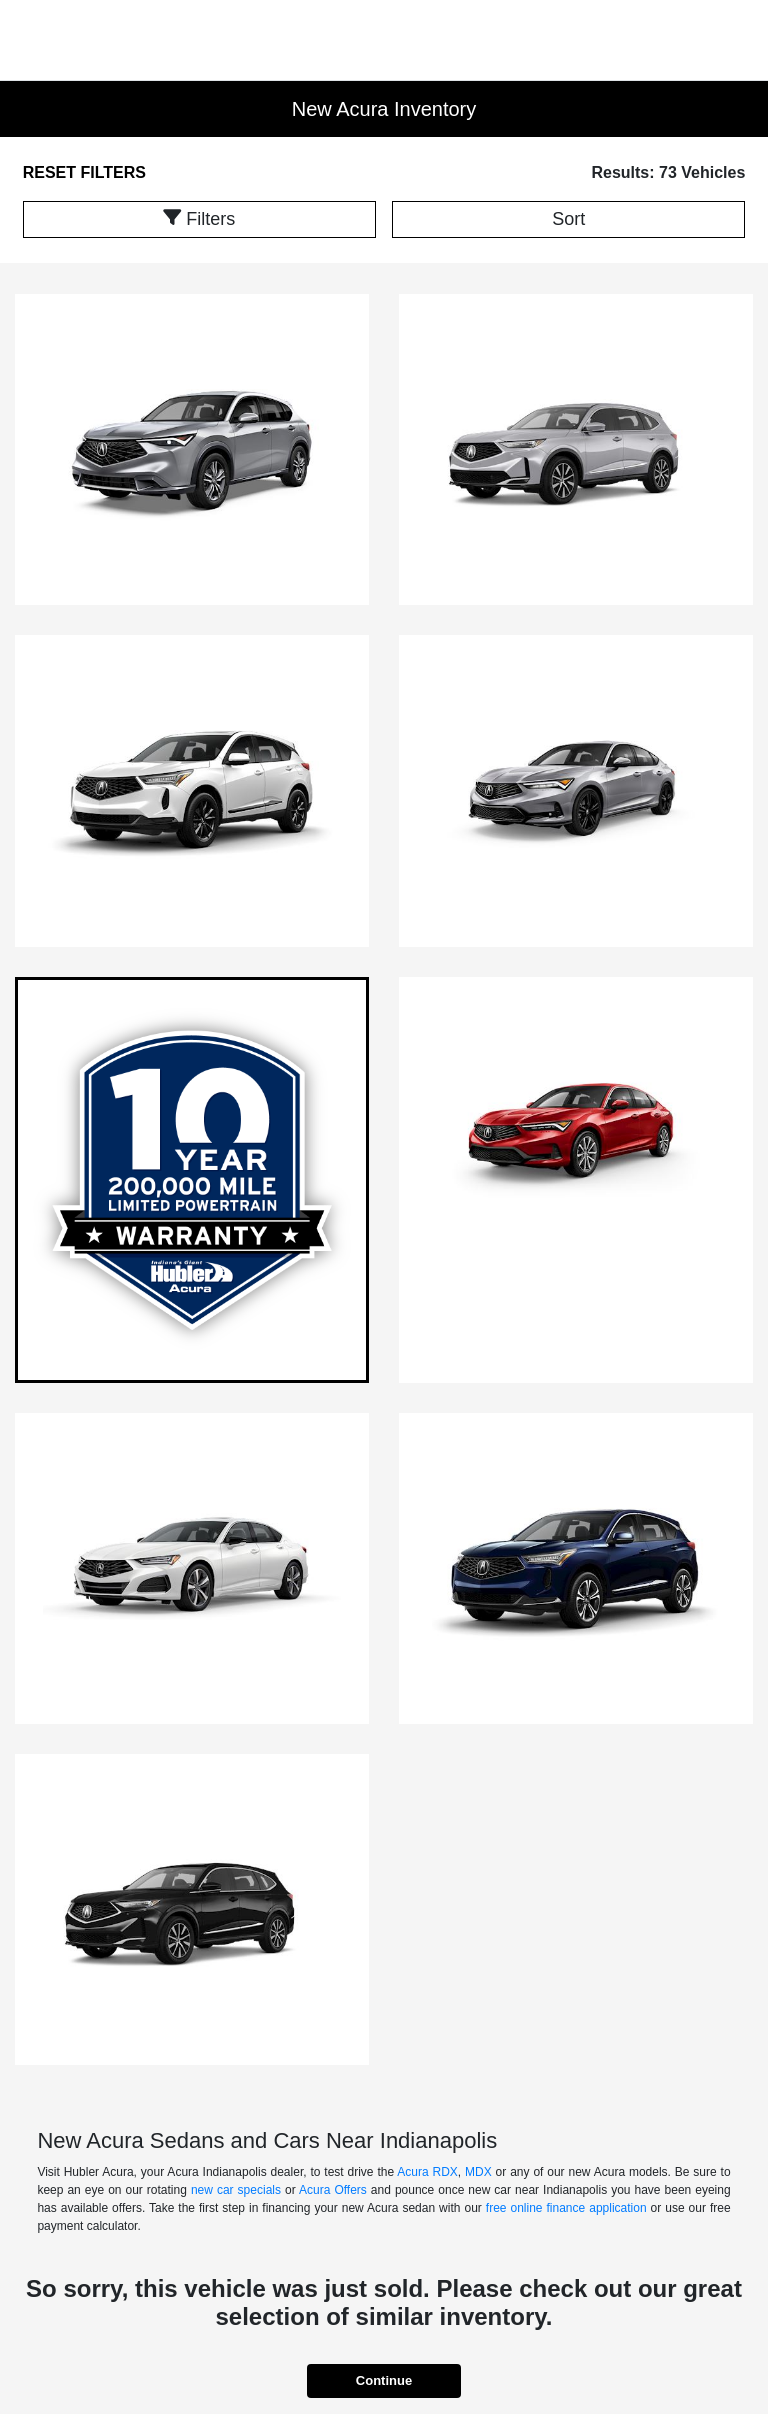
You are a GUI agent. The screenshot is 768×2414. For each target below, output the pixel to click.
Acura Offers (333, 2190)
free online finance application (566, 2208)
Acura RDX (427, 2172)
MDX (478, 2172)
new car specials (236, 2190)
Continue (384, 2380)
